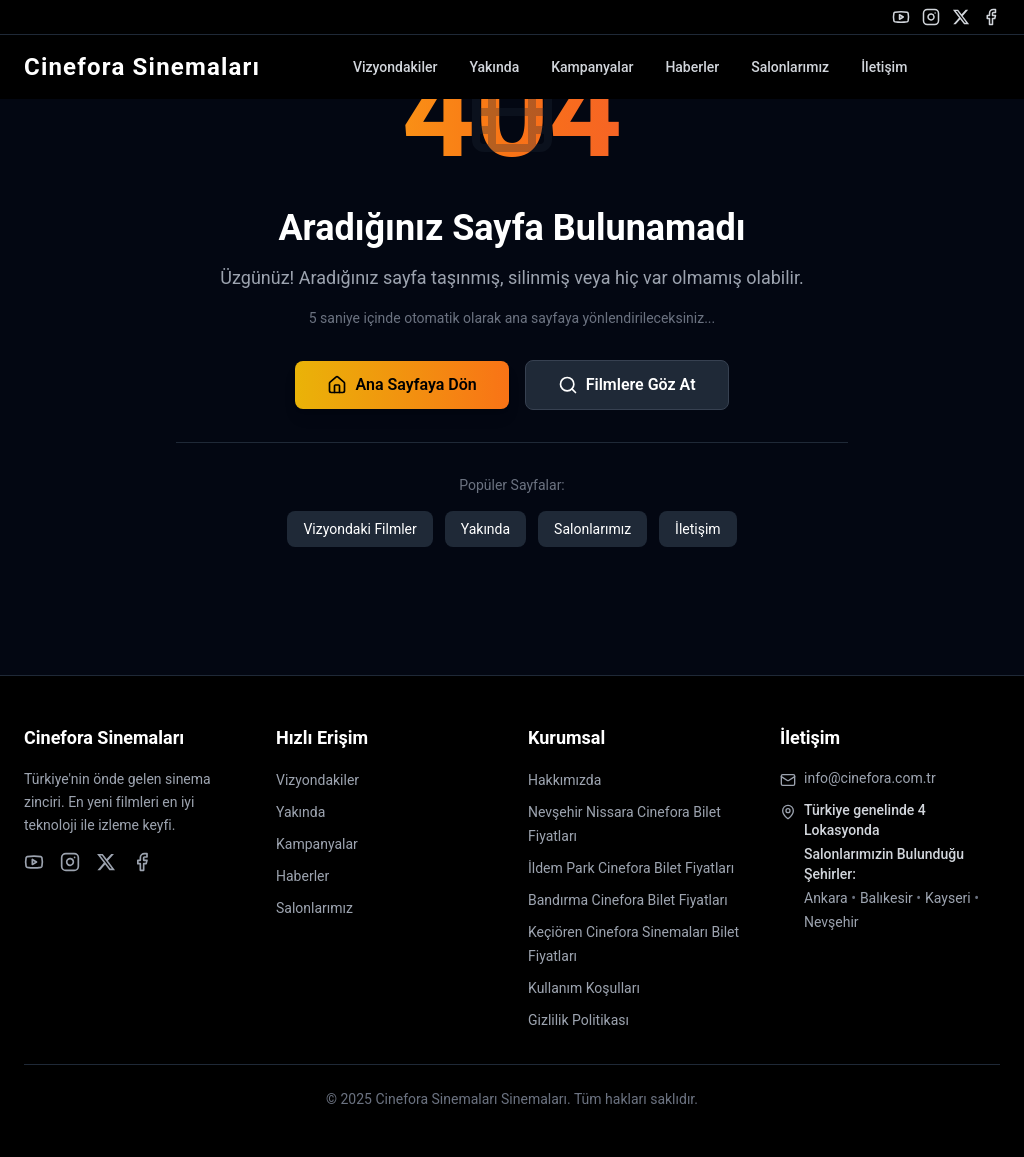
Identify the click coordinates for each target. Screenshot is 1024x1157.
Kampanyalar (592, 67)
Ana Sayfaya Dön (401, 385)
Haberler (692, 67)
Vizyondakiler (395, 67)
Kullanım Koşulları (584, 988)
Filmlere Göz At (627, 385)
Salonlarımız (790, 67)
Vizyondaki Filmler (359, 529)
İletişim (884, 67)
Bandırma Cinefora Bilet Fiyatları (628, 900)
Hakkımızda (564, 780)
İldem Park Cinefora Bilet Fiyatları (631, 868)
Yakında (494, 67)
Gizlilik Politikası (578, 1020)
